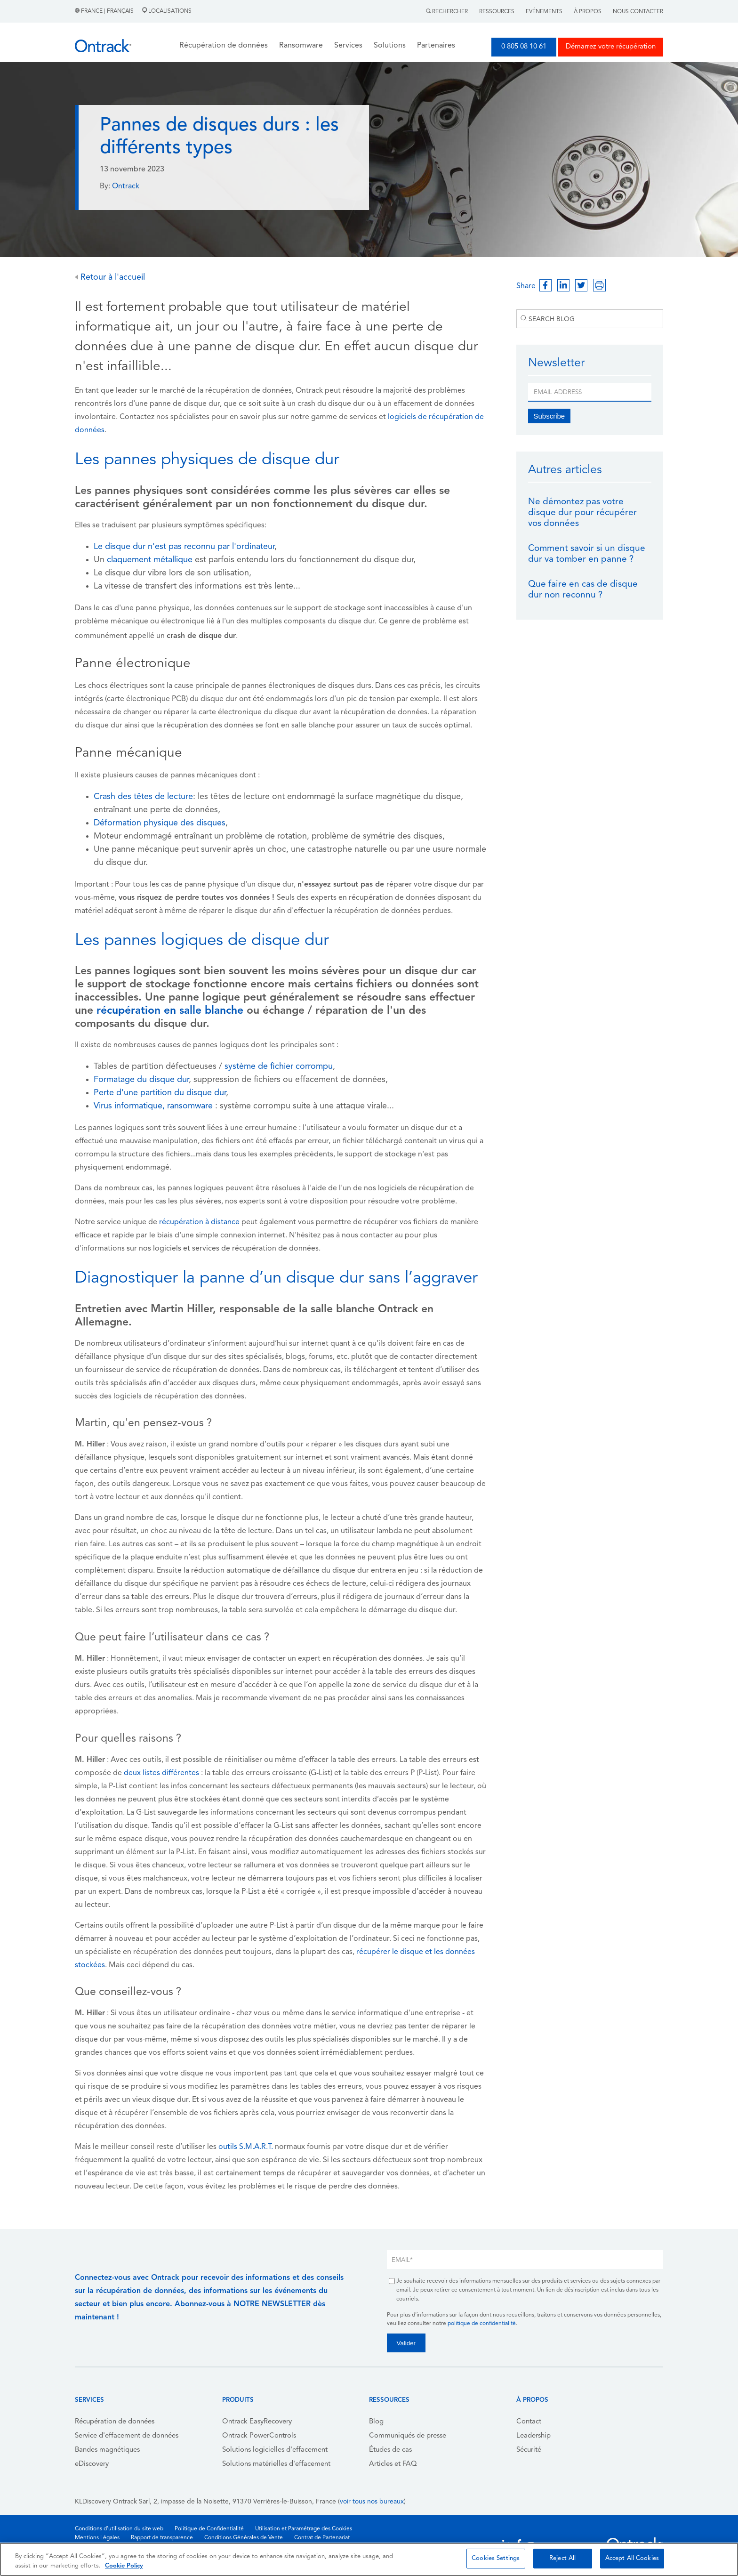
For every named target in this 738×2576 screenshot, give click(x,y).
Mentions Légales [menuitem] (97, 2538)
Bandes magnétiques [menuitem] (107, 2450)
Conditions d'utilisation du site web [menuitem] (119, 2529)
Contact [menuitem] (528, 2421)
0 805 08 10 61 (523, 46)
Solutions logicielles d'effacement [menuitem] (275, 2450)
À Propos (588, 12)
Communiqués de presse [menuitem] (407, 2435)
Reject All (562, 2558)
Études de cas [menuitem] (390, 2450)
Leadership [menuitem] (533, 2435)
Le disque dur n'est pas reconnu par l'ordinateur (184, 546)
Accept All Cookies (632, 2558)
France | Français (105, 11)
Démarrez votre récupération (611, 46)
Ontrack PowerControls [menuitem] (259, 2435)
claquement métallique (150, 560)
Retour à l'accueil (110, 277)
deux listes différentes (161, 1773)
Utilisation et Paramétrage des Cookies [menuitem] (303, 2529)
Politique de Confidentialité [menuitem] (209, 2529)
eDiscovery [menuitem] (92, 2464)
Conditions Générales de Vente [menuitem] (243, 2538)
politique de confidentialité (482, 2323)
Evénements (544, 12)
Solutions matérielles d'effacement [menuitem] (276, 2464)
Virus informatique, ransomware (153, 1106)
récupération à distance (199, 1222)
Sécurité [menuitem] (528, 2450)
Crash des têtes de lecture (143, 796)
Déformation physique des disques (159, 823)
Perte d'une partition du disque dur (160, 1093)
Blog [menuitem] (376, 2421)
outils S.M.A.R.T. (245, 2147)
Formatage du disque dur (141, 1079)
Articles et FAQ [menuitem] (393, 2464)
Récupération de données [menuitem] (114, 2421)
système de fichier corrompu (279, 1066)
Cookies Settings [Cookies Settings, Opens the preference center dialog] (496, 2558)
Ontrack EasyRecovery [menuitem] (257, 2421)
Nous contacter (638, 12)
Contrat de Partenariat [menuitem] (322, 2538)
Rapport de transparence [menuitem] (162, 2538)
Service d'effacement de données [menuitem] (126, 2435)
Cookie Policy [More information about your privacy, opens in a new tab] (124, 2566)
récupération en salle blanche (169, 1011)
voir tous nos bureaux (372, 2501)
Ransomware (301, 45)
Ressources (496, 12)
